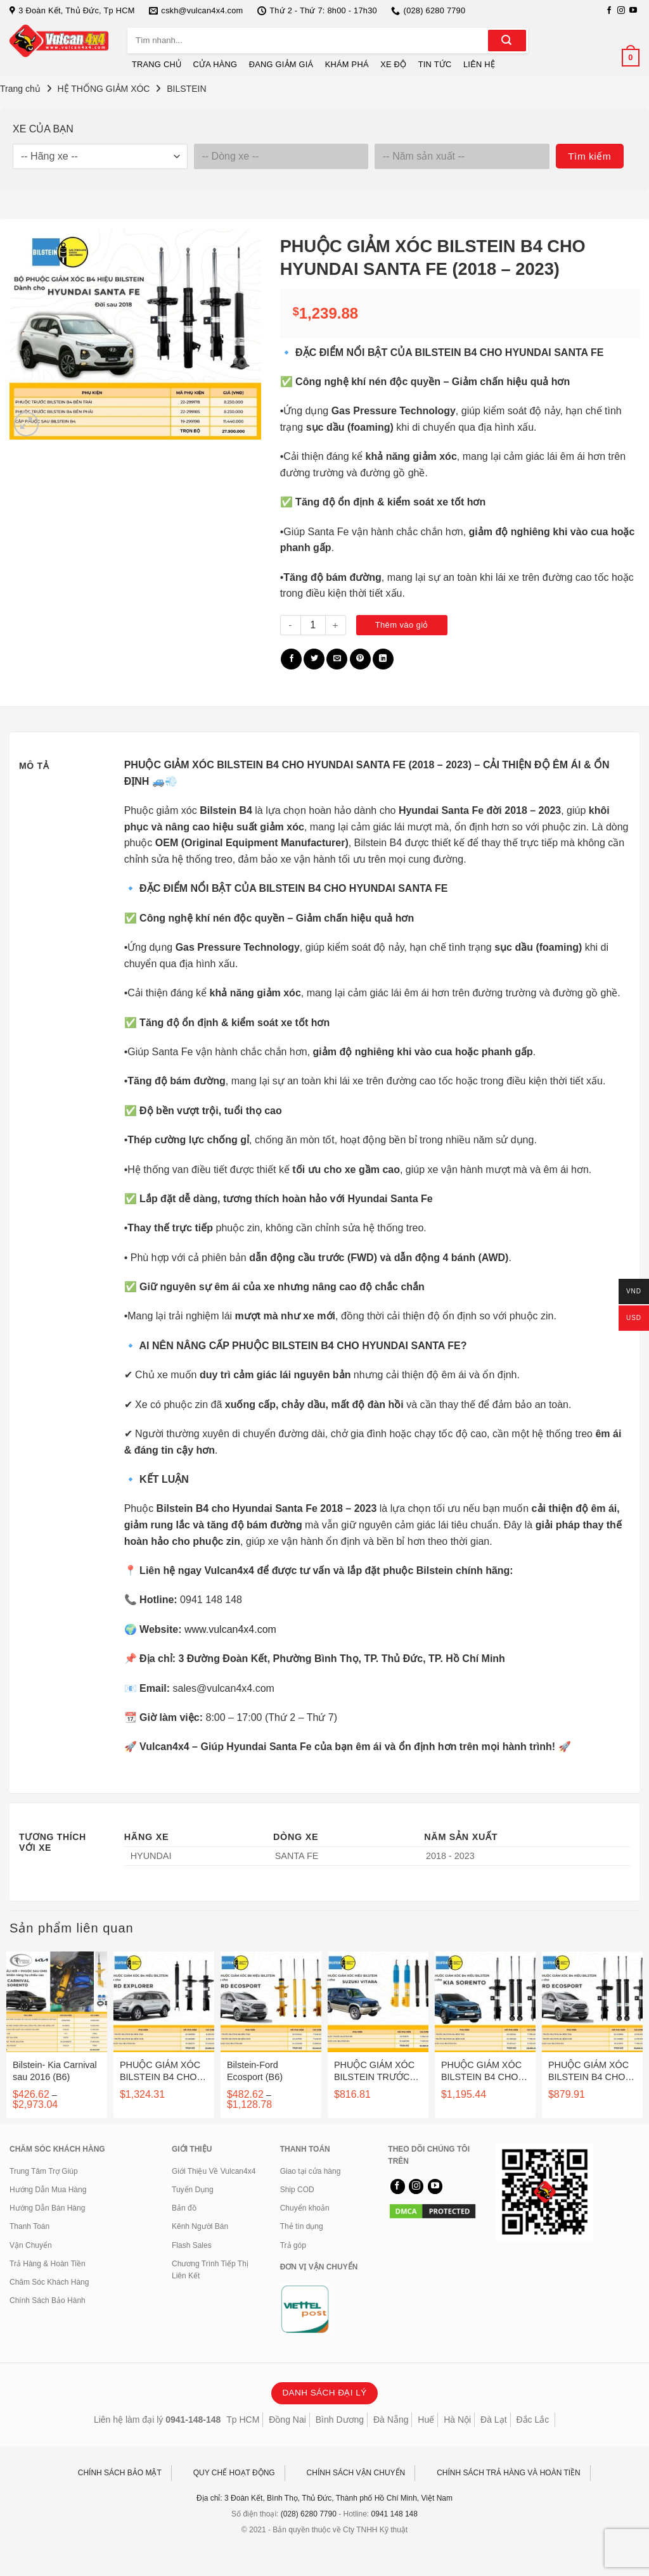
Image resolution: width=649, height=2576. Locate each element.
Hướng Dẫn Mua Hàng (48, 2189)
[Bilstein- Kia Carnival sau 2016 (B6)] (56, 2001)
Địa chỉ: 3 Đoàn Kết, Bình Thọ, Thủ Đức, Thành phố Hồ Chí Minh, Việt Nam (324, 2498)
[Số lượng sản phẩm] (313, 625)
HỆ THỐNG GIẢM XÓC (104, 89)
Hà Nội (457, 2419)
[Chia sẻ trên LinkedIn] (383, 659)
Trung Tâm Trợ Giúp (44, 2171)
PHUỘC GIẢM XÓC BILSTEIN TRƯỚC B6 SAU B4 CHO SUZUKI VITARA (374, 2071)
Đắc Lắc (532, 2419)
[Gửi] (507, 40)
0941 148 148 (394, 2513)
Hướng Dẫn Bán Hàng (47, 2208)
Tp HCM (242, 2419)
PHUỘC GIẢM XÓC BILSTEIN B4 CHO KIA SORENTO (481, 2071)
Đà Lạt (493, 2419)
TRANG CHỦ (156, 64)
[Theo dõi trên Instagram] (621, 10)
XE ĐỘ (393, 64)
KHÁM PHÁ (347, 64)
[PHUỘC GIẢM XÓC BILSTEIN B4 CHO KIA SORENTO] (485, 2001)
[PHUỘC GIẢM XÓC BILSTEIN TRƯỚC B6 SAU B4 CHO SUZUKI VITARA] (378, 2001)
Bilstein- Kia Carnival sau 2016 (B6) (55, 2071)
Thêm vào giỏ (401, 625)
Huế (426, 2419)
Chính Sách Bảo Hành (48, 2300)
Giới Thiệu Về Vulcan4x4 (213, 2171)
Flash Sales (192, 2245)
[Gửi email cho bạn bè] (336, 659)
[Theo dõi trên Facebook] (609, 10)
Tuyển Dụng (193, 2189)
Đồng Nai (287, 2419)
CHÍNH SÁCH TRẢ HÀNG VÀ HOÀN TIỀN (509, 2472)
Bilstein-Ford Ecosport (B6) (255, 2071)
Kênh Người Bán (200, 2226)
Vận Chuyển (31, 2245)
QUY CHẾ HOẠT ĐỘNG (234, 2472)
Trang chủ (20, 89)
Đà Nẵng (390, 2419)
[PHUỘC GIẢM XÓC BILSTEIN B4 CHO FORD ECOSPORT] (592, 2001)
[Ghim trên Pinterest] (360, 659)
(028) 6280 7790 (309, 2513)
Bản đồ (184, 2208)
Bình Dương (340, 2419)
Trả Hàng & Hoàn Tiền (48, 2263)
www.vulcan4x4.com (230, 1629)
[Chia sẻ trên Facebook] (291, 659)
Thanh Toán (29, 2226)
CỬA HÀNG (215, 64)
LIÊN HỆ (479, 64)
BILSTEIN (186, 89)
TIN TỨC (435, 64)
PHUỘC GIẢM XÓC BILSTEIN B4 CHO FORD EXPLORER (160, 2071)
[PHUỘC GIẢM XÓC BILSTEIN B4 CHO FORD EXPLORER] (163, 2001)
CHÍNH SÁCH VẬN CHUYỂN (356, 2472)
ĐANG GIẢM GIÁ (281, 64)
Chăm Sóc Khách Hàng (49, 2282)
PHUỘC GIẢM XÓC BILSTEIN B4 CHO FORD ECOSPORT (588, 2071)
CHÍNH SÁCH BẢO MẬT (120, 2472)
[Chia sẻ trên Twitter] (314, 659)
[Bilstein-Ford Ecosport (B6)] (271, 2001)
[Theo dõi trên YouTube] (633, 10)
